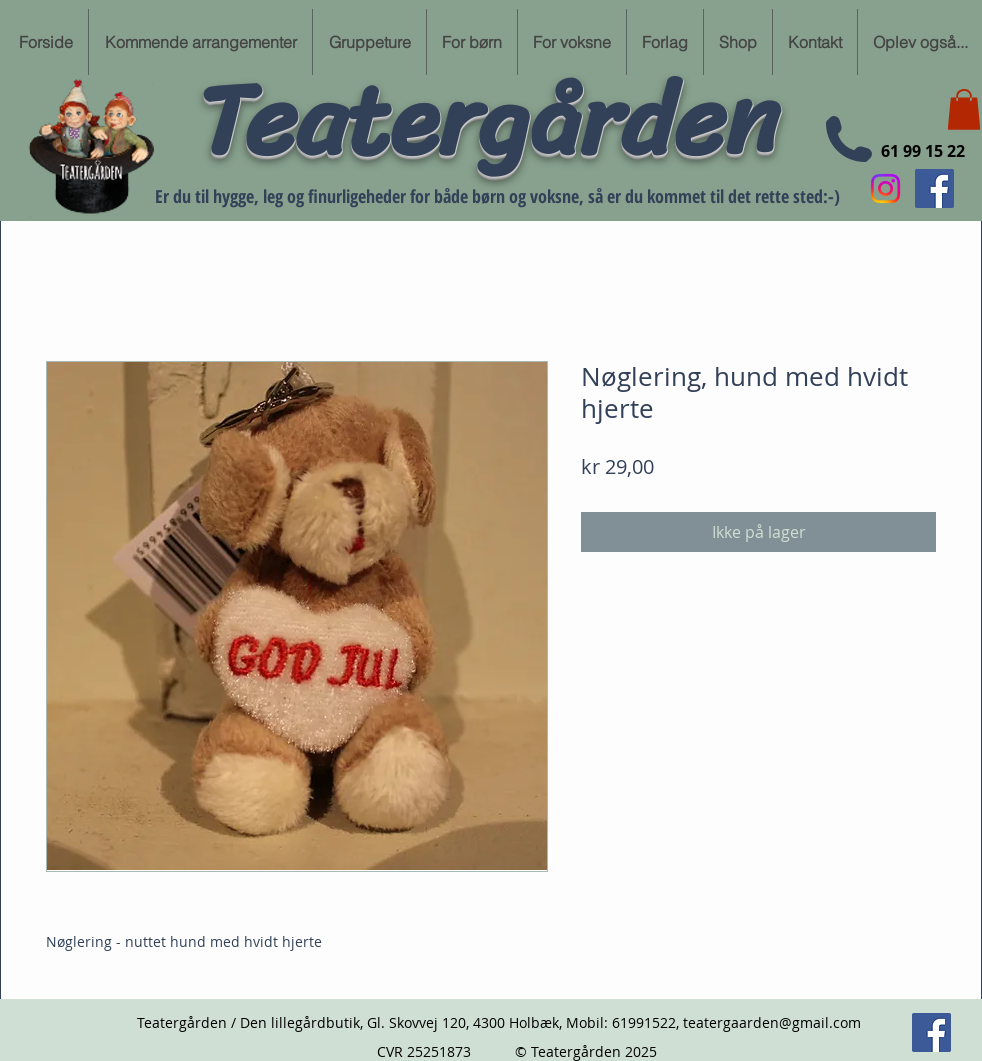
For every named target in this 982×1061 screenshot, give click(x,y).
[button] (964, 109)
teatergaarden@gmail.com (772, 1022)
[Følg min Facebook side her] (934, 188)
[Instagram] (885, 188)
